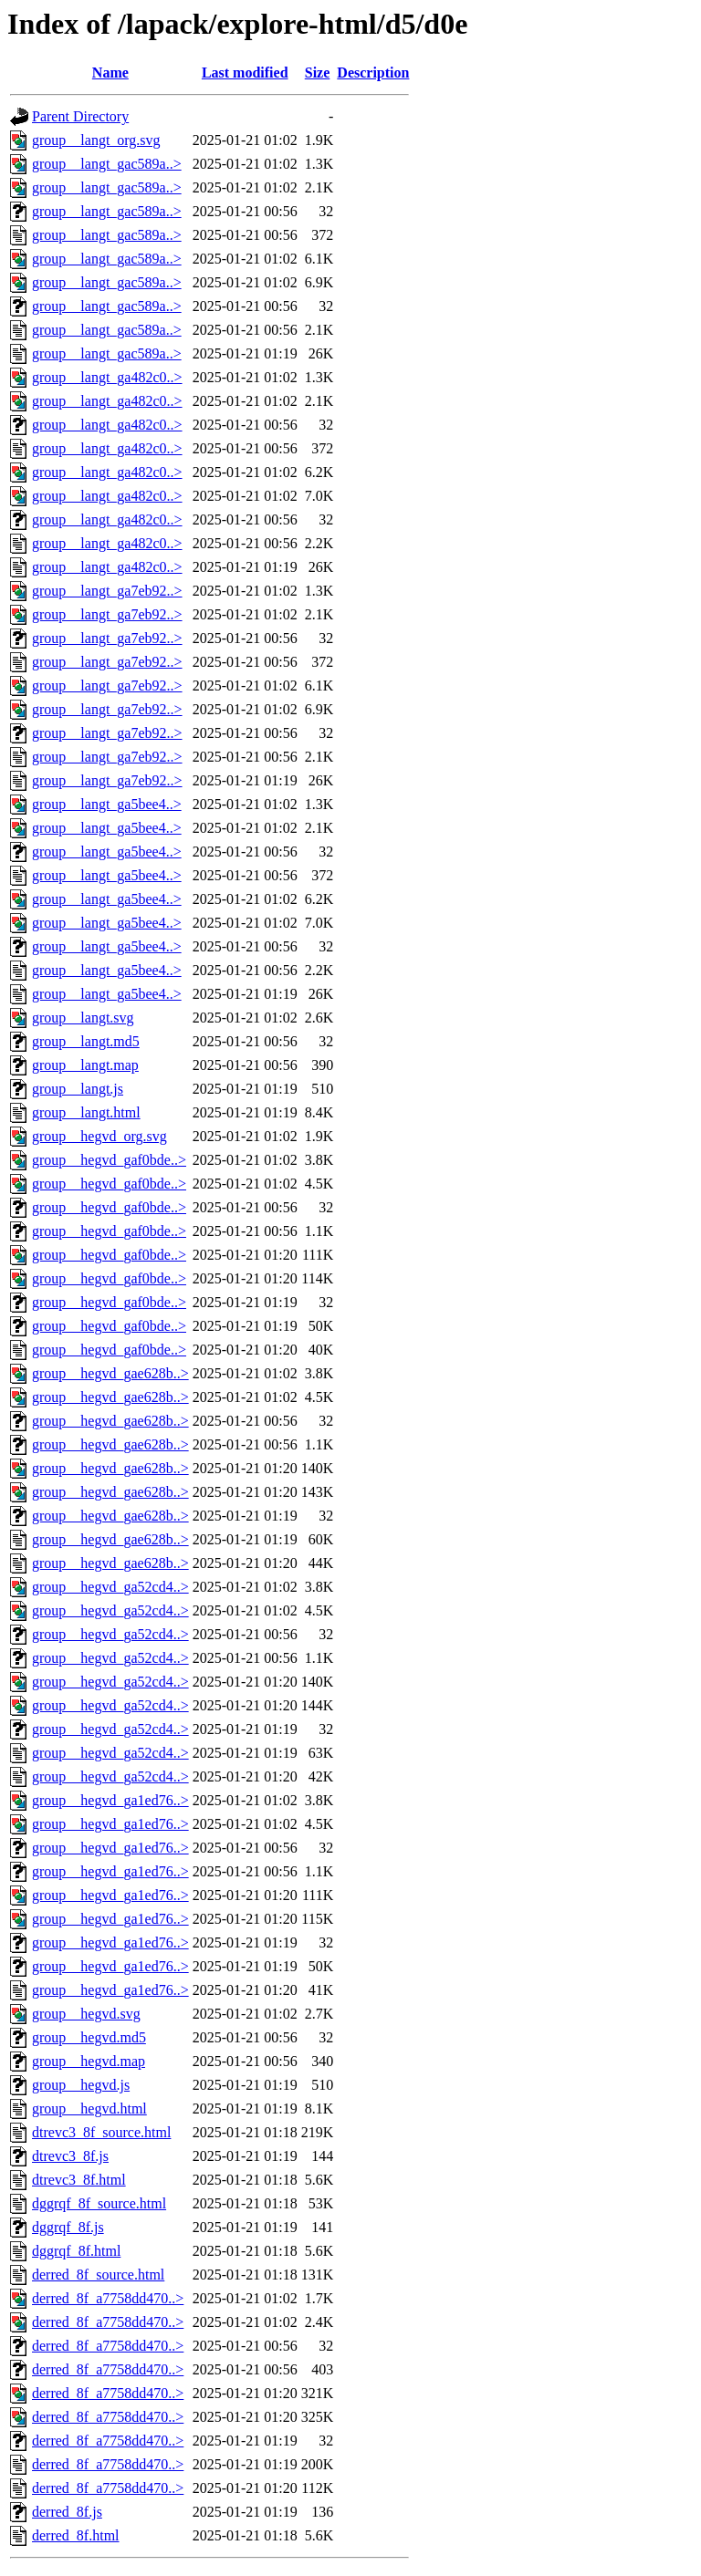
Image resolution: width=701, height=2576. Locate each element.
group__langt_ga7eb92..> (107, 590)
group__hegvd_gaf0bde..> (109, 1160)
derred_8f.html (76, 2535)
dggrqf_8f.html (76, 2251)
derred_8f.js (67, 2511)
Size (317, 72)
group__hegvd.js (81, 2085)
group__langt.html (86, 1112)
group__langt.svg (83, 1017)
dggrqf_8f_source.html (99, 2203)
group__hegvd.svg (86, 2013)
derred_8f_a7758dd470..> (107, 2298)
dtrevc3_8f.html (79, 2179)
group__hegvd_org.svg (99, 1136)
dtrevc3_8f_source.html (101, 2132)
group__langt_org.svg (96, 140)
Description (373, 72)
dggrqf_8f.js (68, 2227)
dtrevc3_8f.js (70, 2156)
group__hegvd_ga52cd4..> (110, 1586)
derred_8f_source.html (98, 2274)
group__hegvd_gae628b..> (110, 1373)
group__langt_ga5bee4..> (107, 804)
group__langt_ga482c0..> (107, 377)
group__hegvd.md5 (89, 2037)
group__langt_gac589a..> (107, 163)
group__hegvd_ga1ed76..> (110, 1800)
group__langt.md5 (86, 1041)
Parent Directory (80, 116)
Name (110, 72)
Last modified (245, 72)
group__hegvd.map (88, 2061)
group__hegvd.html (89, 2108)
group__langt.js (77, 1088)
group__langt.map (85, 1065)
